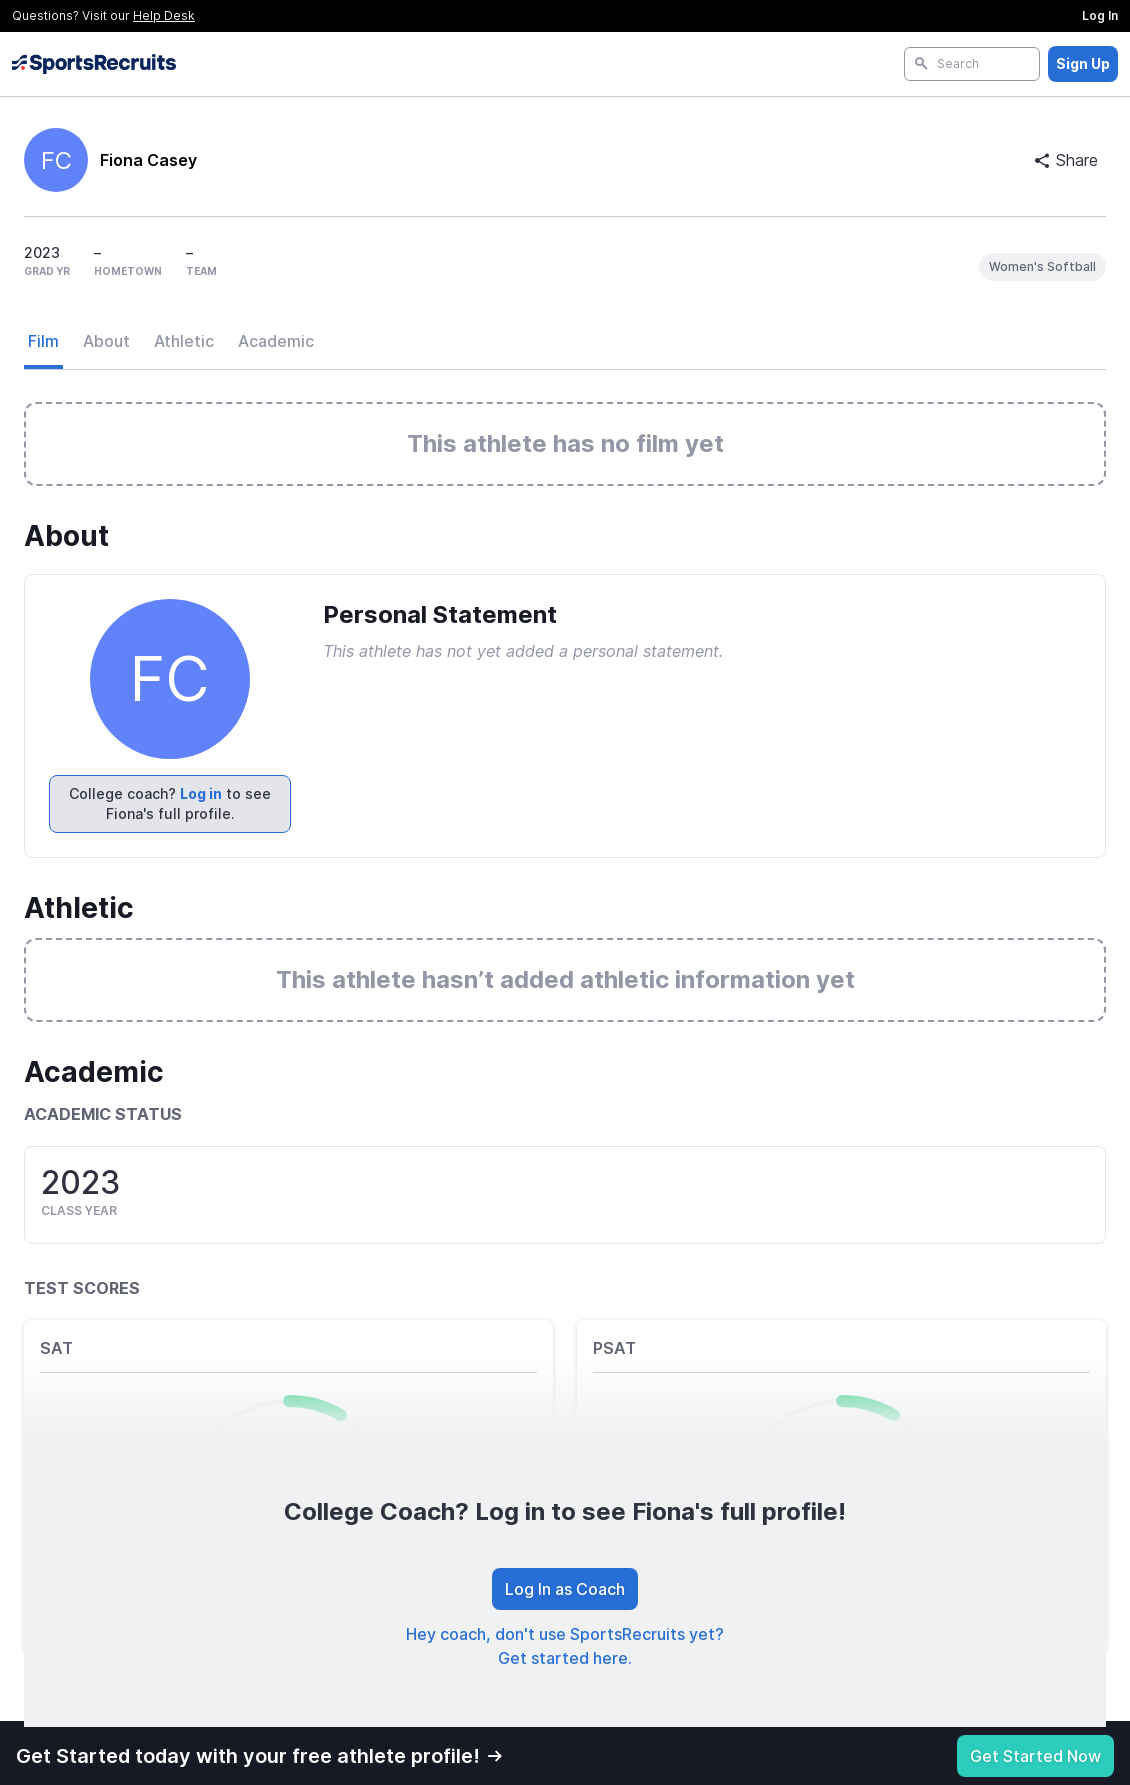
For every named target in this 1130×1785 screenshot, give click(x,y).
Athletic (184, 341)
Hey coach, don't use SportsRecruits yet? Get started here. (565, 1646)
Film (43, 341)
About (106, 341)
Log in (201, 793)
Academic (276, 341)
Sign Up (1083, 63)
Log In (1100, 15)
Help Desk (164, 15)
